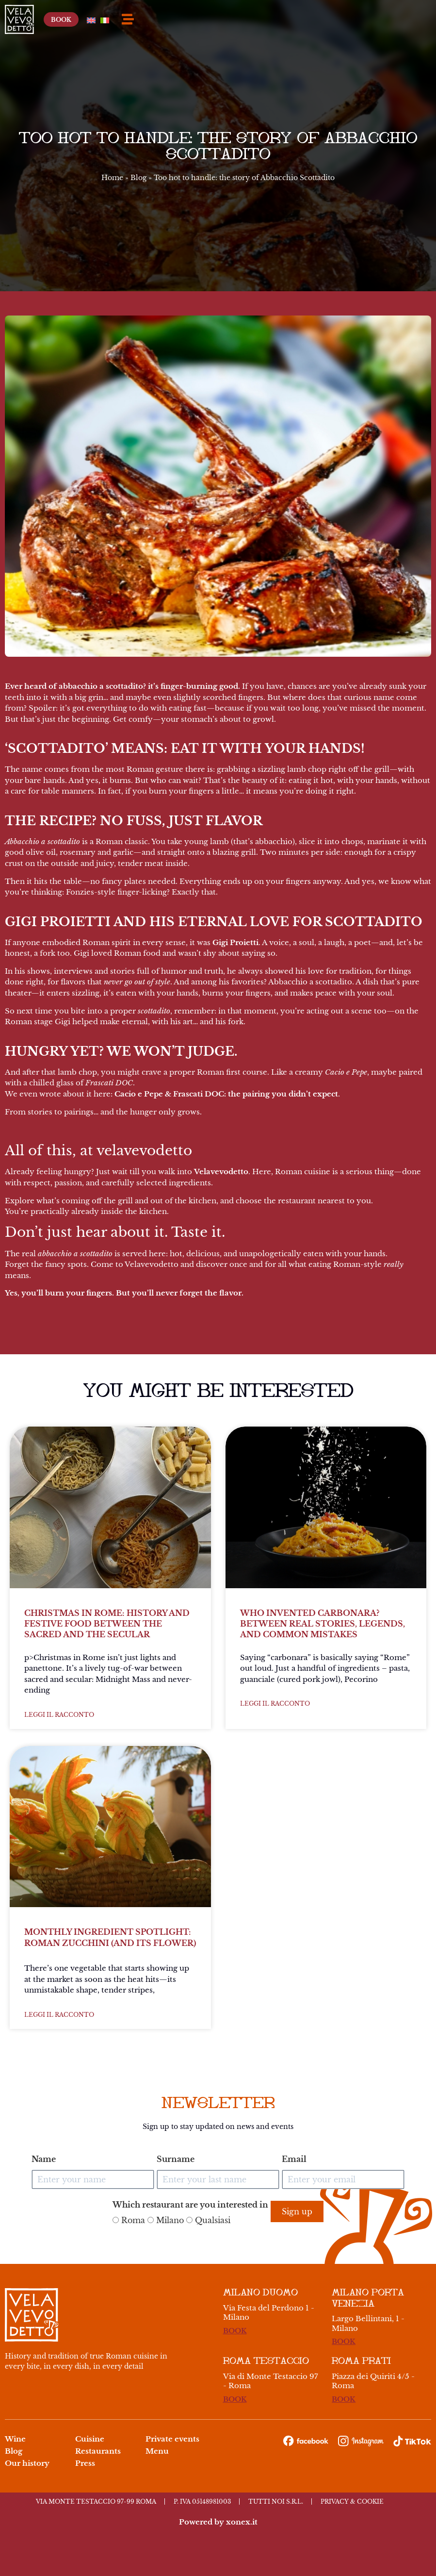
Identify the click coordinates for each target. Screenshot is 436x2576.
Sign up (297, 2211)
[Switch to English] (383, 19)
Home (112, 178)
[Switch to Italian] (399, 19)
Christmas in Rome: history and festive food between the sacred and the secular (107, 1624)
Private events (172, 2438)
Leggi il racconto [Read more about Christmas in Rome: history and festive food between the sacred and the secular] (59, 1714)
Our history (27, 2463)
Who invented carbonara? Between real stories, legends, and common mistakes (322, 1624)
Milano (165, 2220)
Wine (15, 2438)
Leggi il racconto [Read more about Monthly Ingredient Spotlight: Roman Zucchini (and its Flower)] (59, 2014)
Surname (175, 2159)
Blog (138, 178)
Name (44, 2159)
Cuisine (89, 2438)
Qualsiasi (208, 2220)
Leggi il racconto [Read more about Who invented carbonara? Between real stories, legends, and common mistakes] (275, 1703)
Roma (129, 2220)
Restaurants (98, 2451)
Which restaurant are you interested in (190, 2205)
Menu (157, 2451)
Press (85, 2463)
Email (294, 2159)
